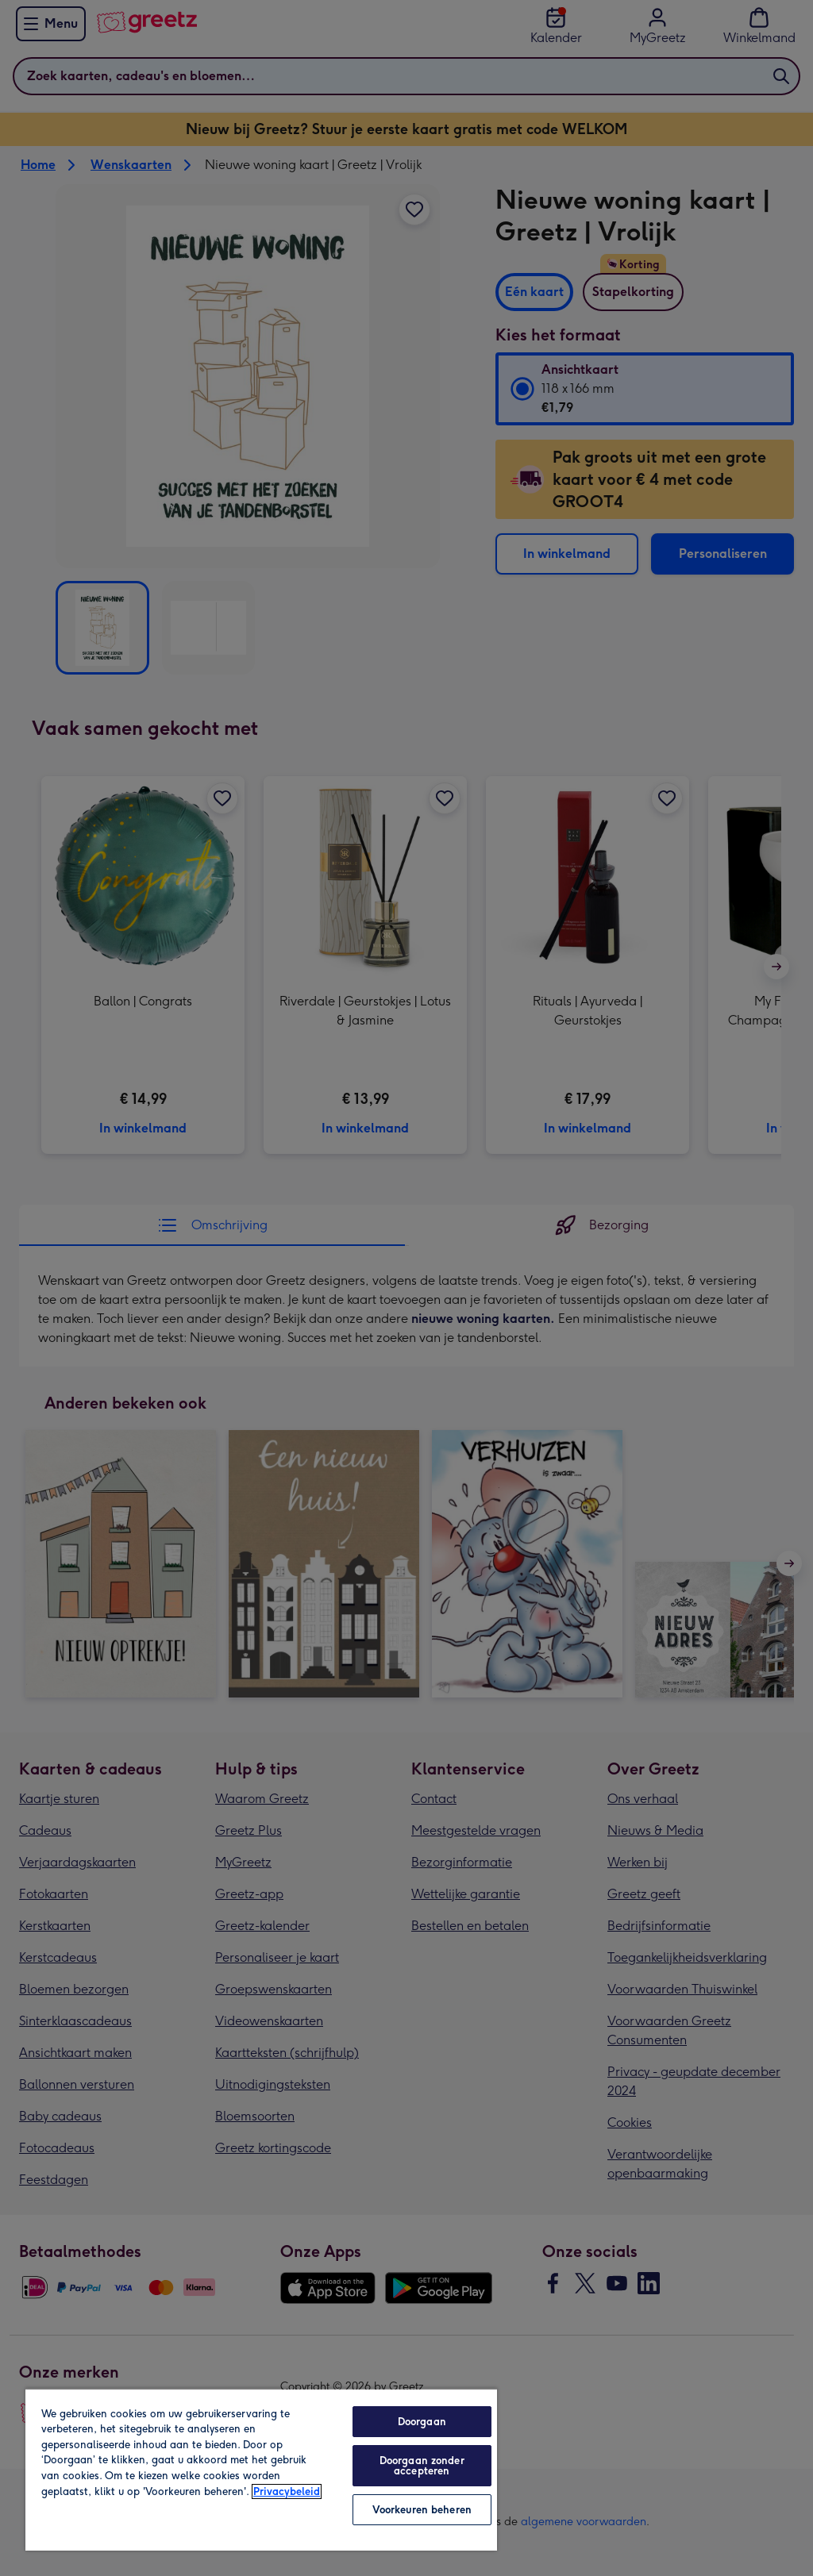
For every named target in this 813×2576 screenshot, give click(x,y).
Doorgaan (422, 2422)
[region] (261, 2469)
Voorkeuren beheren (422, 2510)
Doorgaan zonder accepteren (422, 2466)
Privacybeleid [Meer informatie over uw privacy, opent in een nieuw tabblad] (286, 2491)
